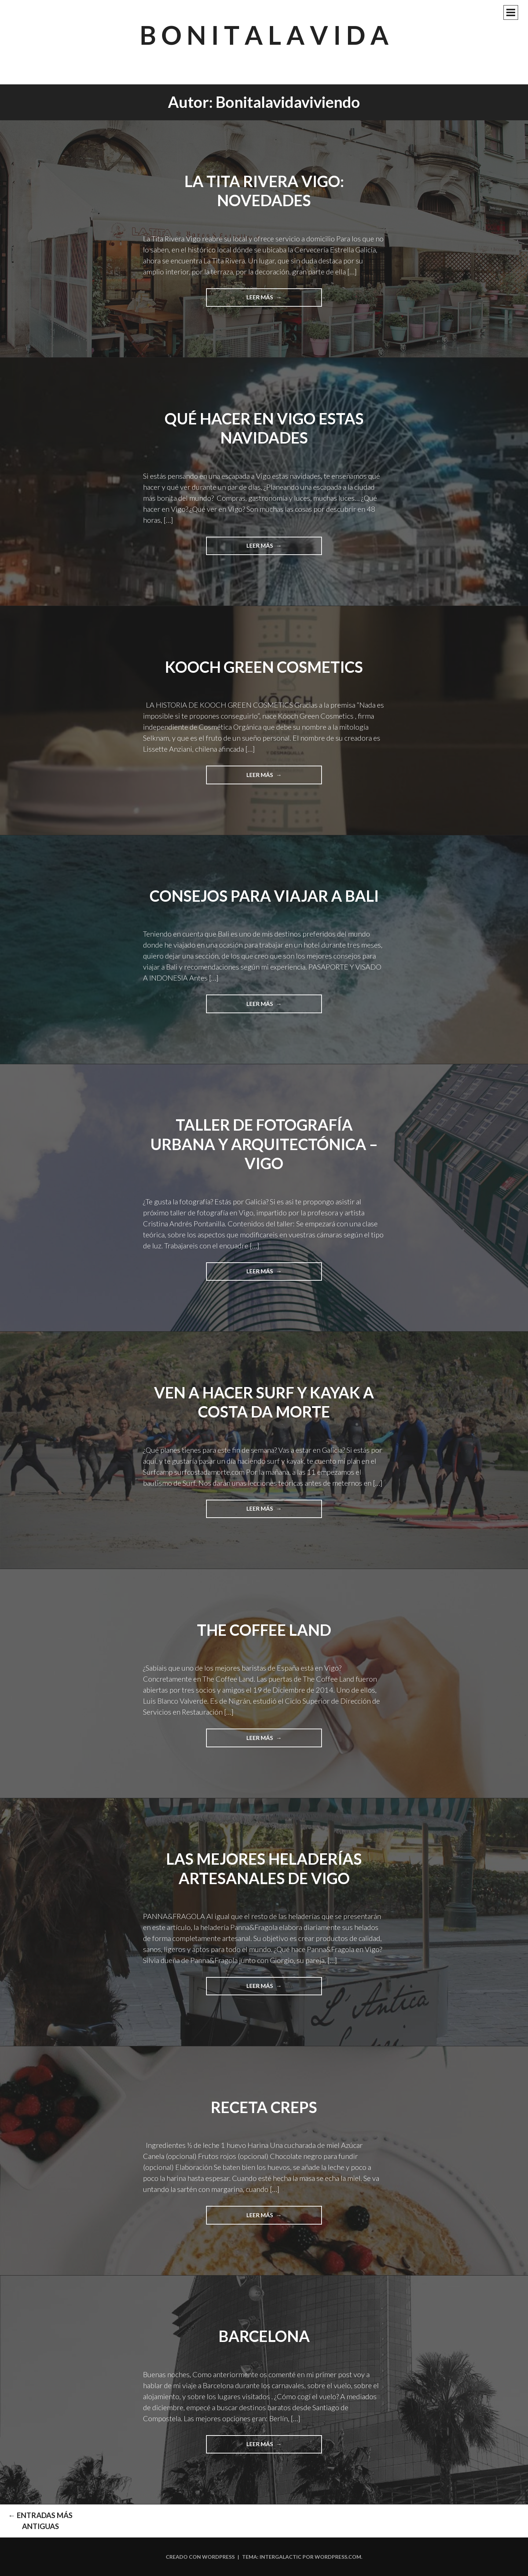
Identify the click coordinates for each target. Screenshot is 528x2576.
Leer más (262, 300)
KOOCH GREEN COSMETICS (264, 667)
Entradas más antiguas (40, 2521)
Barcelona (264, 2336)
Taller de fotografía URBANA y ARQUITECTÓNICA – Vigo (264, 1144)
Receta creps (264, 2107)
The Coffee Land (264, 1630)
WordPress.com (338, 2557)
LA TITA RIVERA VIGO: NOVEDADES (264, 191)
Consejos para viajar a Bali (264, 896)
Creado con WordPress (200, 2557)
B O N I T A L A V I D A (264, 34)
